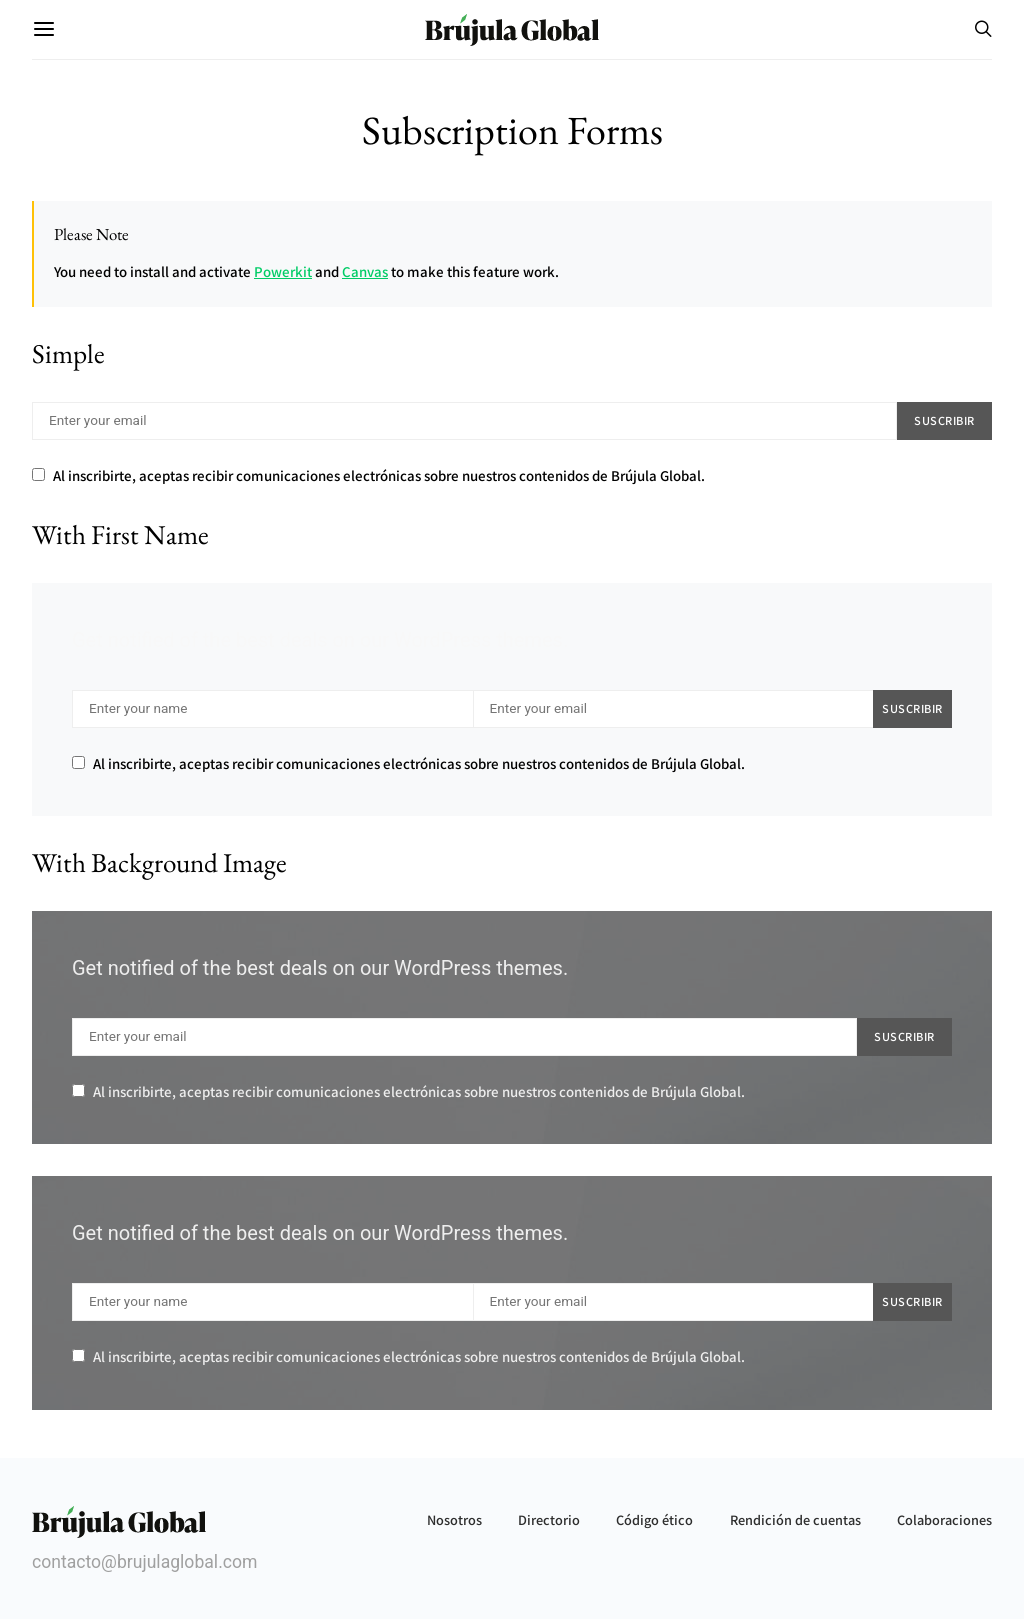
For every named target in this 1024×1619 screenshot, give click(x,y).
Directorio (549, 1519)
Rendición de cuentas (795, 1519)
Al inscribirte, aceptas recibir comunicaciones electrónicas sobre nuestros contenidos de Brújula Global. (368, 475)
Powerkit (283, 271)
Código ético (654, 1519)
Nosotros (454, 1519)
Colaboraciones (944, 1519)
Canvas (365, 271)
